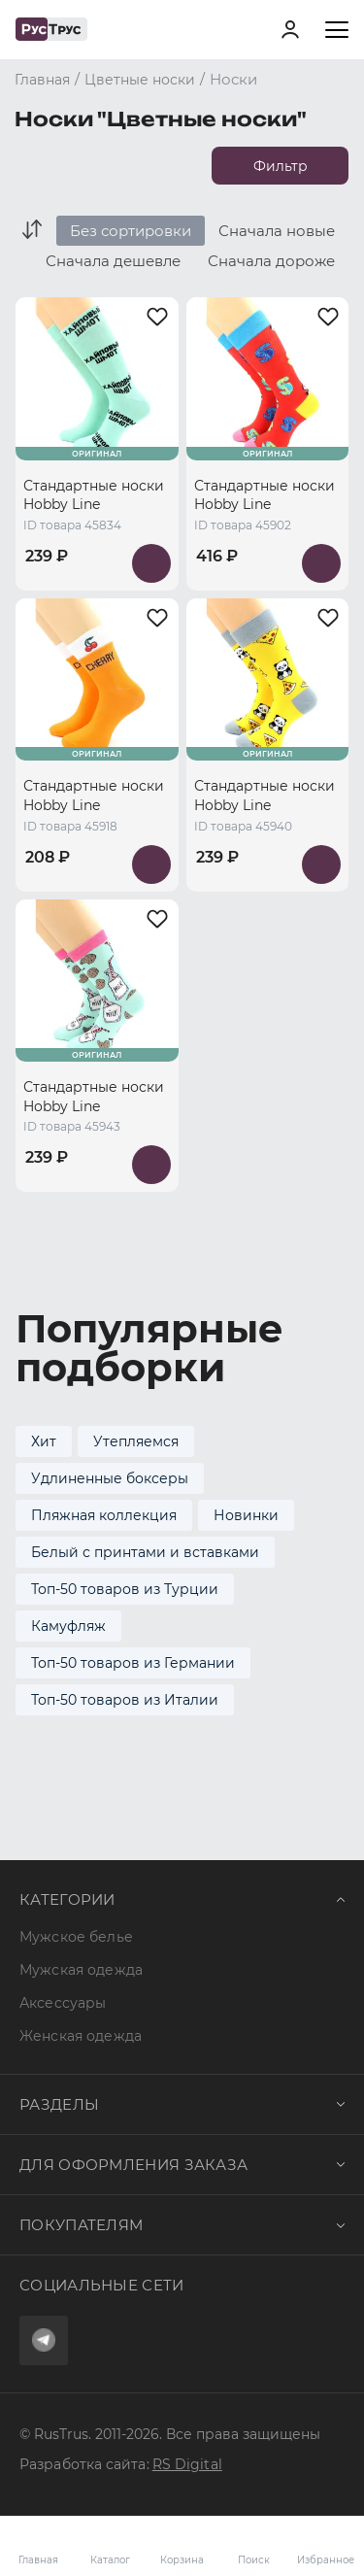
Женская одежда (80, 2036)
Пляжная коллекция (104, 1515)
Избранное (325, 2545)
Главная (38, 2560)
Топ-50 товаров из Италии (124, 1700)
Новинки (246, 1515)
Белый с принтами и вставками (145, 1552)
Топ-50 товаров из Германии (133, 1663)
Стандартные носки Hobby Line (93, 495)
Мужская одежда (81, 1970)
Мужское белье (76, 1937)
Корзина (182, 2545)
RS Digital (187, 2464)
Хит (43, 1441)
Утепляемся (136, 1441)
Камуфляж (68, 1626)
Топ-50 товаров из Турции (124, 1589)
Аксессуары (62, 2003)
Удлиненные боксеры (109, 1478)
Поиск (254, 2560)
